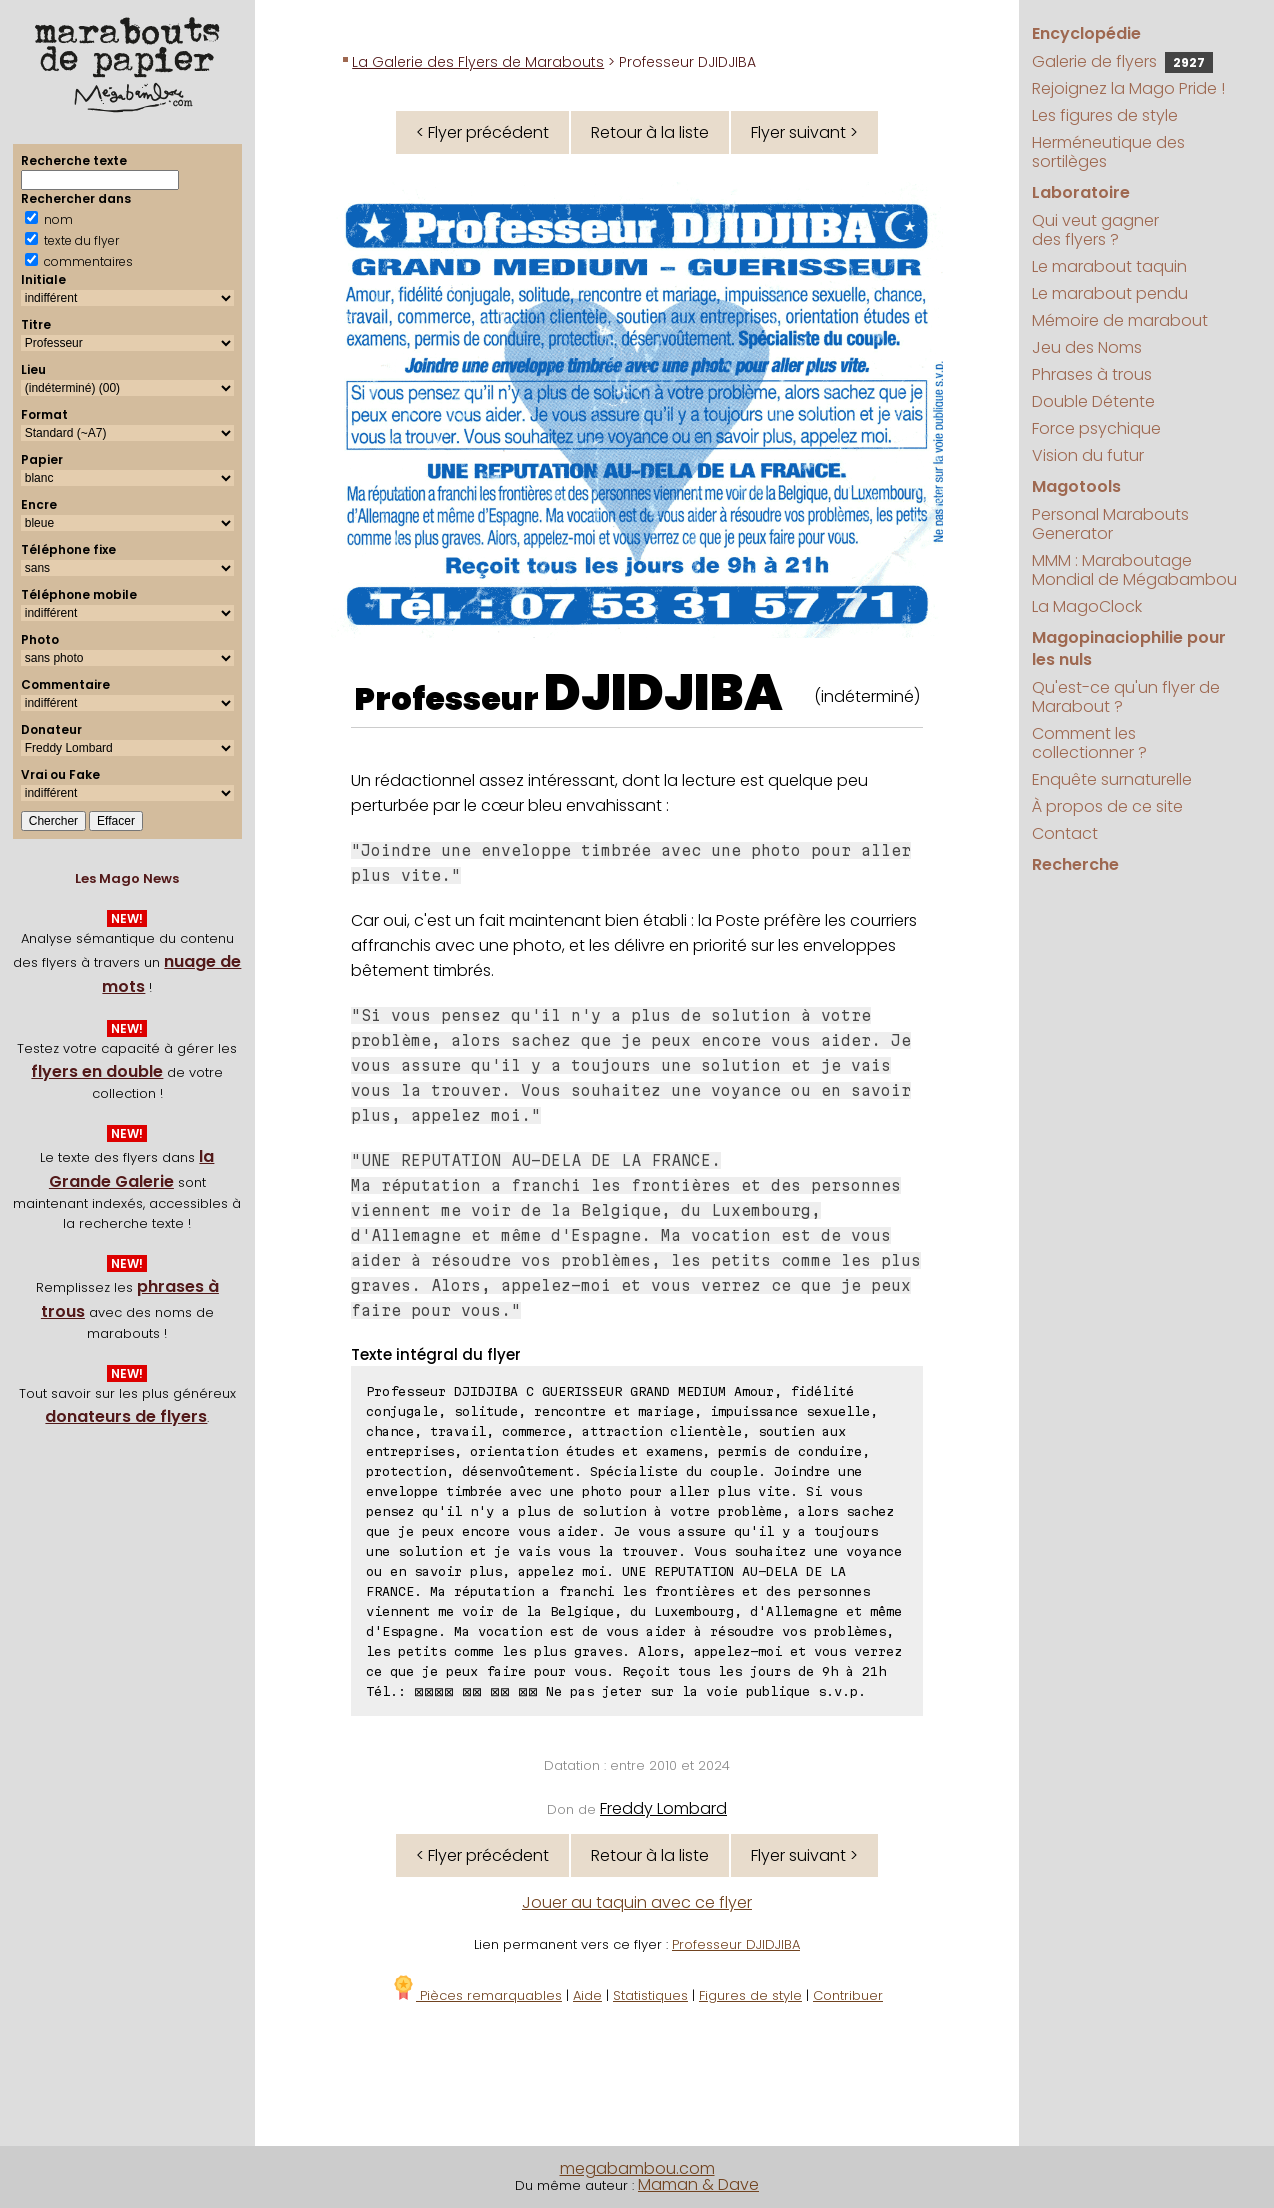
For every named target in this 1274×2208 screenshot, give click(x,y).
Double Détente (1093, 401)
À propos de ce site (1107, 806)
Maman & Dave (698, 2184)
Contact (1065, 833)
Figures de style (750, 1995)
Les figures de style (1105, 115)
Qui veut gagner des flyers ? (1095, 230)
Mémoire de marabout (1120, 320)
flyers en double (97, 1071)
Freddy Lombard (663, 1808)
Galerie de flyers (1122, 61)
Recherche (1075, 864)
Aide (587, 1995)
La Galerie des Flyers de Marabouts (478, 62)
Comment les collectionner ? (1089, 743)
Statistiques (650, 1995)
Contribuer (848, 1995)
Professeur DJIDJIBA (736, 1944)
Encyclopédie (1086, 33)
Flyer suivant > (804, 132)
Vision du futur (1088, 455)
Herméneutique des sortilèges (1108, 152)
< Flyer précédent (482, 132)
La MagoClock (1087, 606)
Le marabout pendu (1110, 293)
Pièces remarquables (476, 1995)
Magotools (1076, 486)
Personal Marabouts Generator (1110, 524)
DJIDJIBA (663, 693)
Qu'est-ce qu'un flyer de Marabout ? (1126, 697)
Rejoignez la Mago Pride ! (1128, 88)
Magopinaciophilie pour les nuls (1129, 648)
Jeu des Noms (1087, 347)
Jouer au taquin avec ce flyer (637, 1902)
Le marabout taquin (1109, 266)
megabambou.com (637, 2168)
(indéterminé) (867, 696)
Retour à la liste (650, 132)
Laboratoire (1081, 192)
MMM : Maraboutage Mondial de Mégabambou (1134, 570)
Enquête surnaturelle (1112, 779)
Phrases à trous (1092, 374)
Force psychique (1096, 428)
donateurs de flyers (126, 1416)
